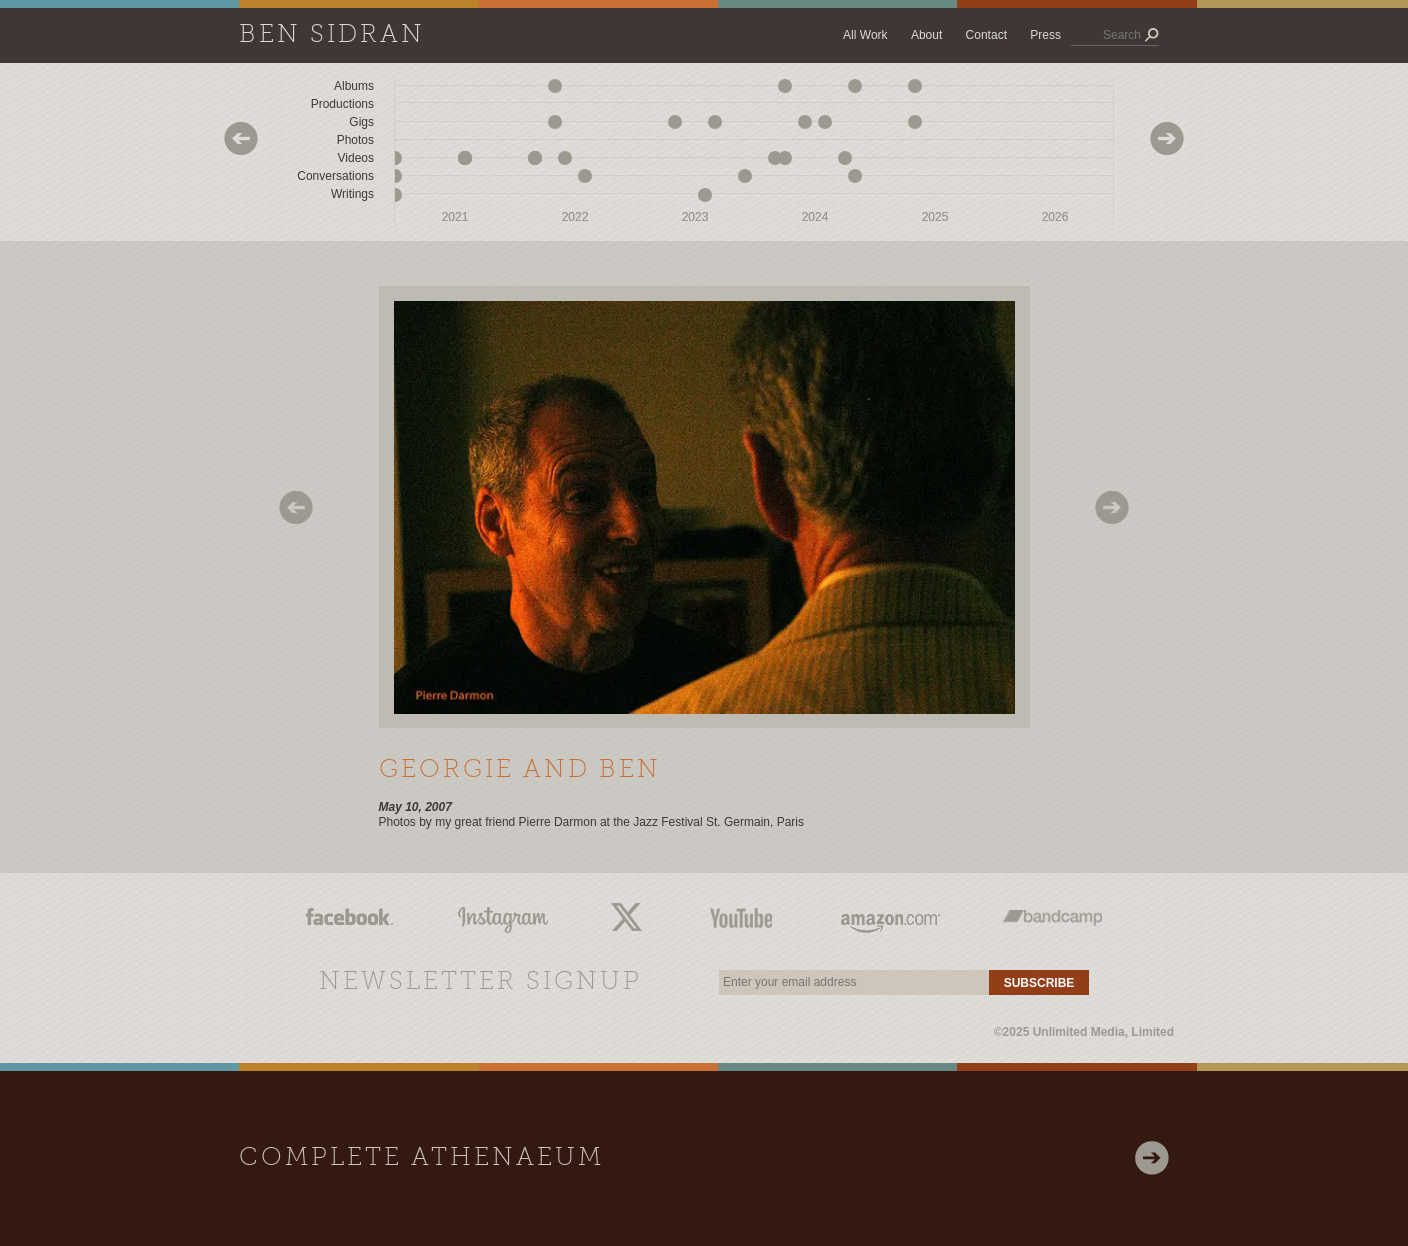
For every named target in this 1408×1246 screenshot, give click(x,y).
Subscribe (1039, 983)
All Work (865, 35)
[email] (854, 982)
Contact (986, 35)
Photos (355, 140)
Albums (354, 86)
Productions (342, 104)
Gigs (361, 122)
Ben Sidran (332, 35)
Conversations (335, 176)
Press (1045, 35)
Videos (356, 158)
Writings (352, 194)
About (926, 35)
